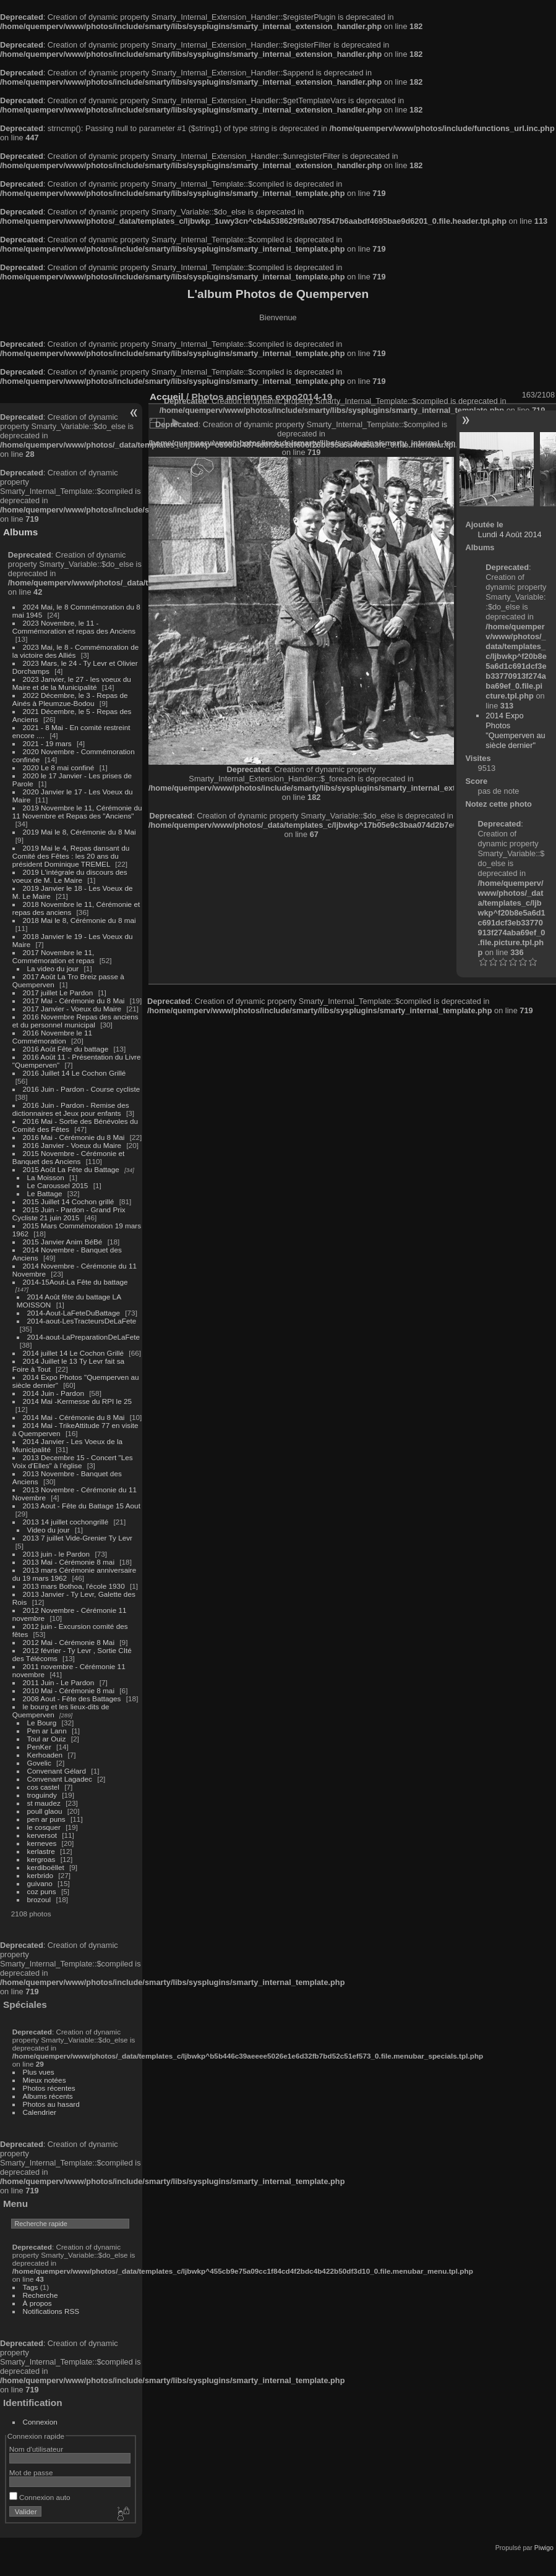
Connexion (40, 2422)
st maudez (44, 1803)
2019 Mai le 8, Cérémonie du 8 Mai (79, 832)
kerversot (42, 1835)
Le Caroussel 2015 (57, 1185)
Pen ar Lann (47, 1731)
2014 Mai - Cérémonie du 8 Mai (74, 1417)
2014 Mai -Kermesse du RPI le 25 (77, 1401)
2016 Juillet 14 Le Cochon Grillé (74, 1073)
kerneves (42, 1843)
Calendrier (39, 2112)
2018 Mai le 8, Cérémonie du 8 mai (79, 920)
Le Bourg (42, 1723)
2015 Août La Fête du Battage (71, 1169)
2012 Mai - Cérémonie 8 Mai (68, 1642)
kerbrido (40, 1875)
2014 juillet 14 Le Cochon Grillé (73, 1353)
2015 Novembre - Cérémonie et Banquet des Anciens (68, 1157)
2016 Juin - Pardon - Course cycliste (81, 1089)
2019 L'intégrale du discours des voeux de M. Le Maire (69, 876)
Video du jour (48, 1530)
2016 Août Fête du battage (66, 1049)
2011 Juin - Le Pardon (59, 1682)
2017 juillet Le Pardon (58, 992)
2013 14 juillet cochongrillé (67, 1522)
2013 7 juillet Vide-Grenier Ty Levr (77, 1538)
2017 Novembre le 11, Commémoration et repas (53, 956)
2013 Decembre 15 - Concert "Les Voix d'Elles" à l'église (72, 1461)
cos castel (43, 1787)
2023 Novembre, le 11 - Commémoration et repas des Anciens (73, 627)
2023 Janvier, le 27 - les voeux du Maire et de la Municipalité (71, 683)
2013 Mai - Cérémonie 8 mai (68, 1562)
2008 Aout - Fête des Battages (72, 1698)
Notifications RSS (51, 2311)
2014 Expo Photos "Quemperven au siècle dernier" (515, 730)
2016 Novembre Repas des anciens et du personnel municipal (75, 1021)
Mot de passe (31, 2472)
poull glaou (44, 1811)
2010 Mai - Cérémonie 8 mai (68, 1690)
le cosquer (44, 1827)
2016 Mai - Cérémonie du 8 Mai (74, 1137)
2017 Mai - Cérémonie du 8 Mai (74, 1001)
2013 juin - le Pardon (56, 1554)
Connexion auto (40, 2497)
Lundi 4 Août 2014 (510, 534)
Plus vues (38, 2072)
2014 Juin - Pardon (53, 1393)
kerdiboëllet (45, 1867)
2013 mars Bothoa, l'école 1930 (74, 1586)
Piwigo (544, 2547)
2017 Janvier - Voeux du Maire (72, 1009)
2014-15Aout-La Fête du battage (75, 1282)
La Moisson (45, 1177)
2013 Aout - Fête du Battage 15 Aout (81, 1506)
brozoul (39, 1899)
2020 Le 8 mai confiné (59, 767)
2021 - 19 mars (47, 743)
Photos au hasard (51, 2104)
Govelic (39, 1763)
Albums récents (48, 2096)
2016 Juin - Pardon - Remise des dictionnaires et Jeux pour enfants (70, 1109)
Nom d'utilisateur (36, 2449)
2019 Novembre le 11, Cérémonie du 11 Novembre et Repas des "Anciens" (77, 812)
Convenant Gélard (57, 1771)
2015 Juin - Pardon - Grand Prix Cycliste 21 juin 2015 (69, 1213)
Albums (20, 532)
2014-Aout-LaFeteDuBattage (73, 1313)
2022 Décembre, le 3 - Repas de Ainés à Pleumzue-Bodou (70, 699)
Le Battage (44, 1193)
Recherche (40, 2295)
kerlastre (41, 1851)
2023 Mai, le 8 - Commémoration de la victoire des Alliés (75, 651)
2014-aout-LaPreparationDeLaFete (83, 1337)
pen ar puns (46, 1819)
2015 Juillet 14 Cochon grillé (68, 1201)
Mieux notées (44, 2080)
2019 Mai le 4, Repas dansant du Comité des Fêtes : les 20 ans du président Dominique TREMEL (70, 856)
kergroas (41, 1859)
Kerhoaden (45, 1755)
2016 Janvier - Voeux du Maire (72, 1145)
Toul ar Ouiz (46, 1739)
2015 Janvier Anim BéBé (63, 1242)
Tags (30, 2287)
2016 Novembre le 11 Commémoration (52, 1037)
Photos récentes (49, 2088)
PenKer (39, 1747)
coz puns (41, 1891)
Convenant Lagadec (59, 1779)
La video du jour (53, 968)
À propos (37, 2303)
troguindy (42, 1795)
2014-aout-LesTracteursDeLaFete (82, 1321)
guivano (40, 1883)
